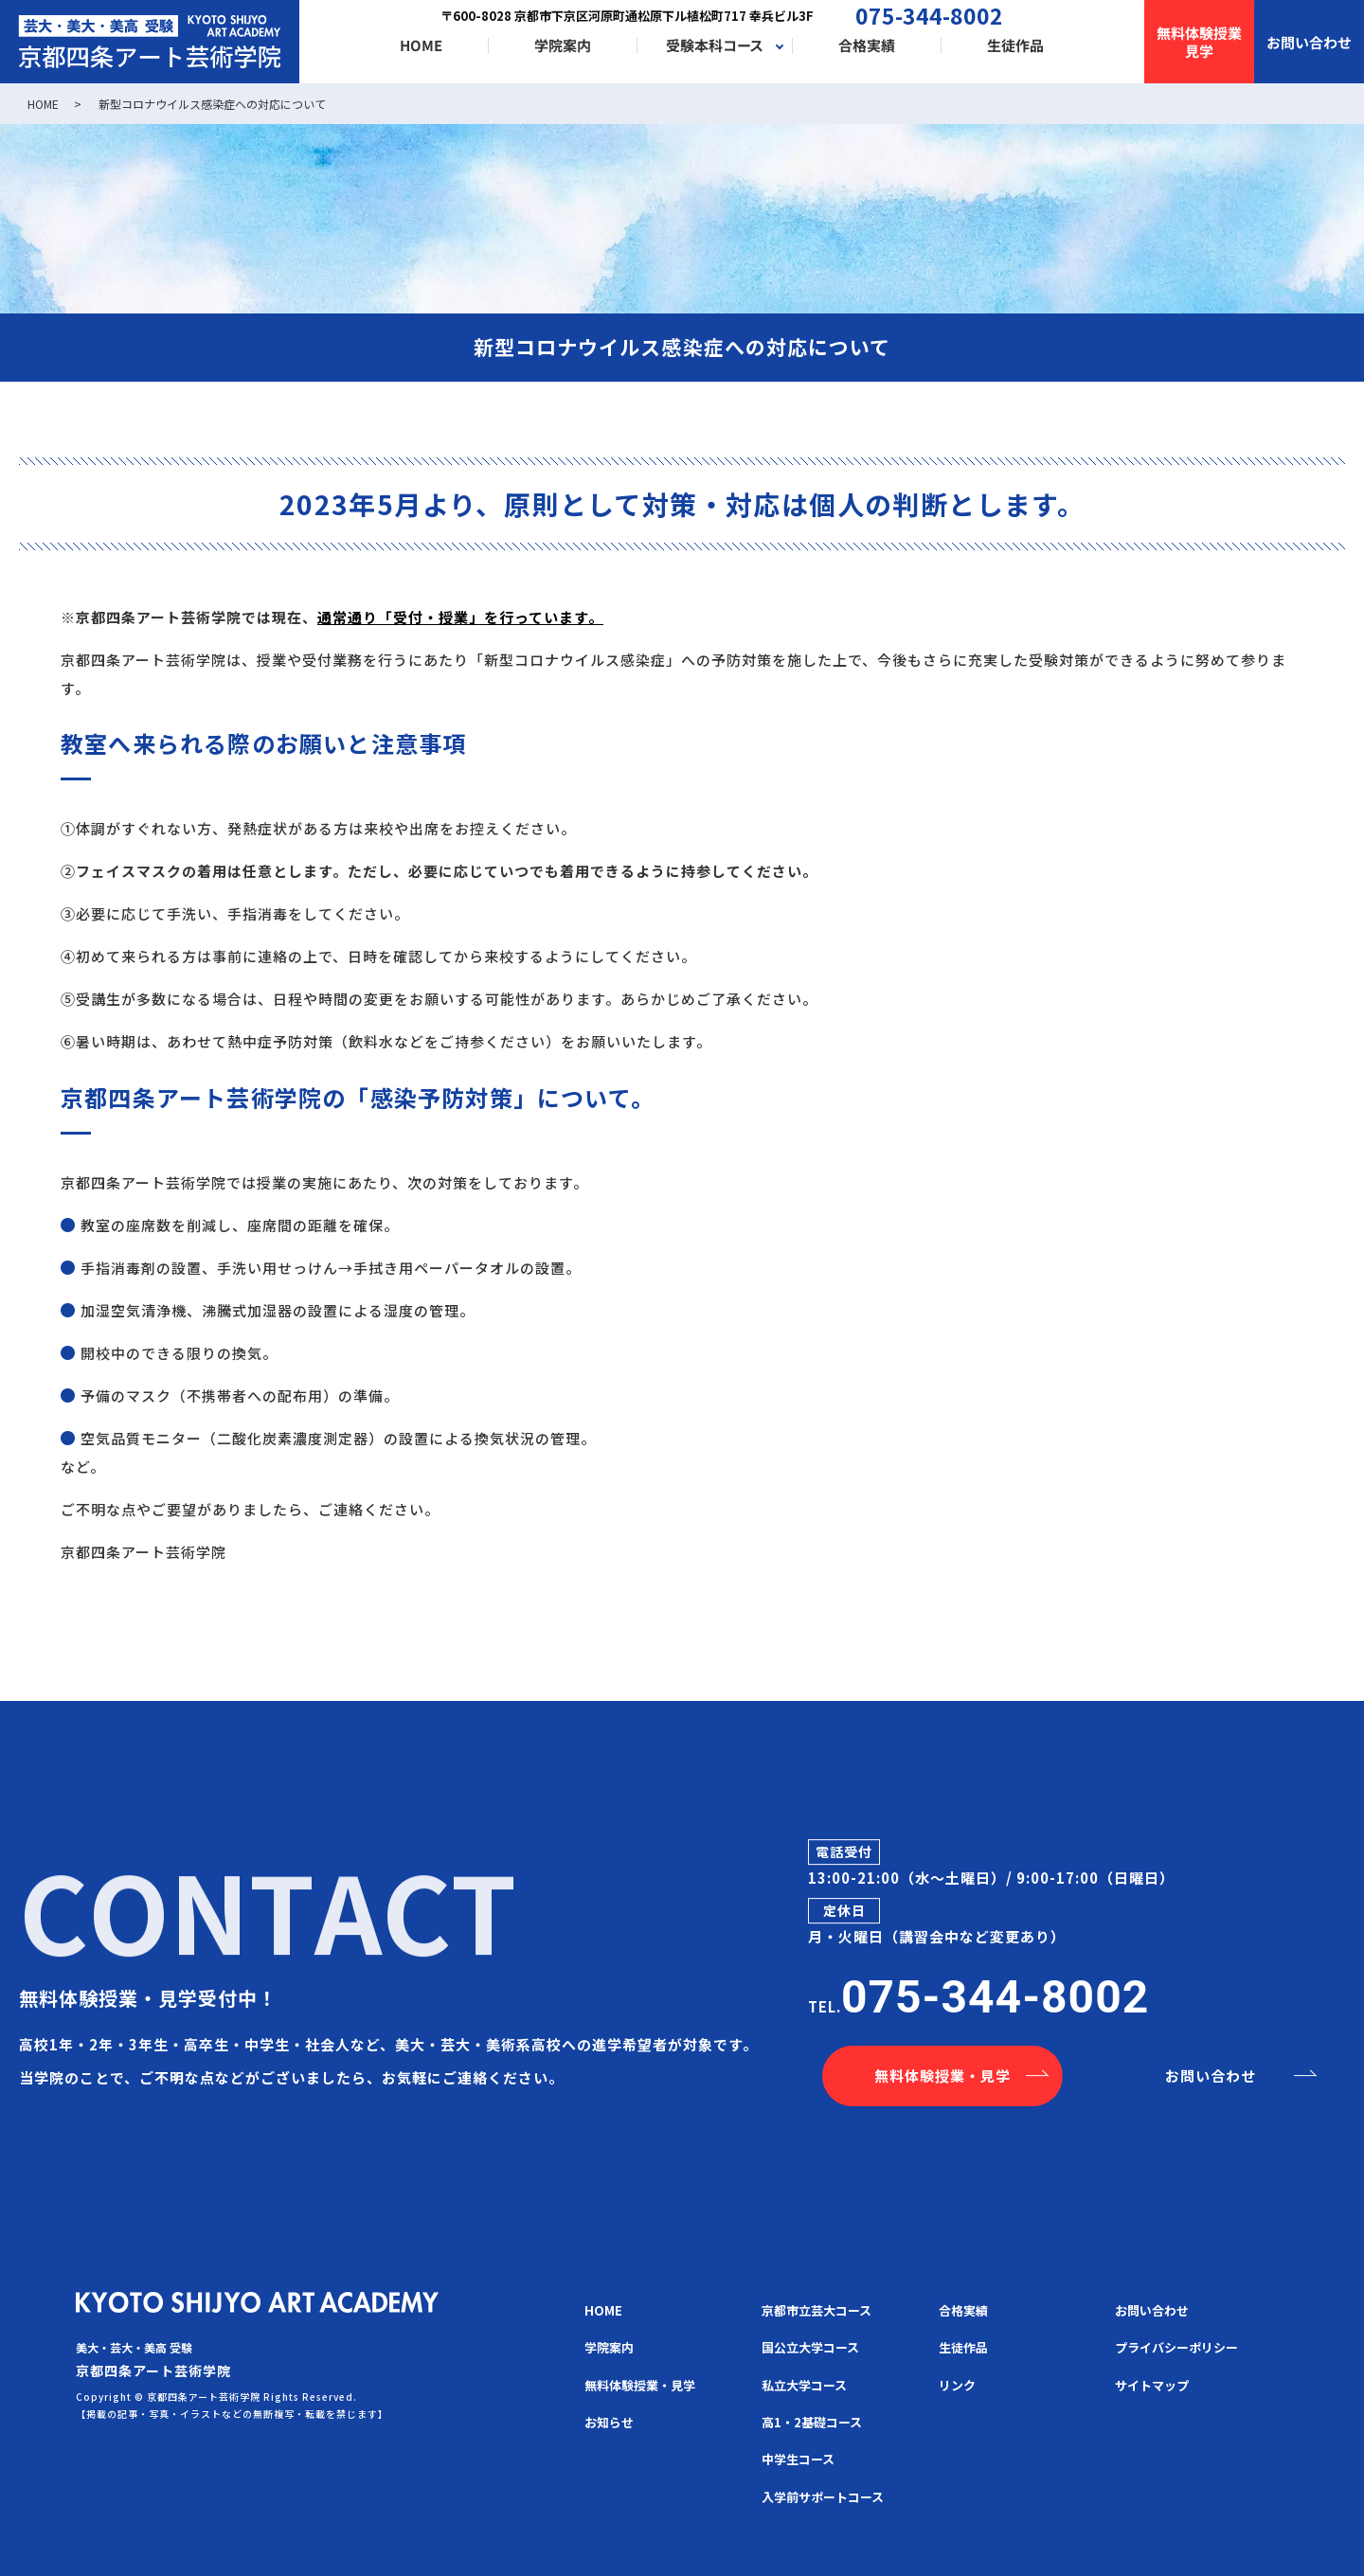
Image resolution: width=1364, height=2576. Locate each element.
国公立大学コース (810, 2347)
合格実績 (866, 46)
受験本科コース (714, 46)
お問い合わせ (1210, 2075)
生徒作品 (1015, 46)
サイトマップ (1152, 2385)
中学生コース (798, 2459)
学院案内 (562, 46)
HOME (421, 46)
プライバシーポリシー (1176, 2347)
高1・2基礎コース (812, 2422)
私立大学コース (804, 2385)
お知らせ (609, 2422)
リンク (957, 2385)
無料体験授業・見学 (942, 2075)
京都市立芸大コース (816, 2310)
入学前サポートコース (823, 2497)
